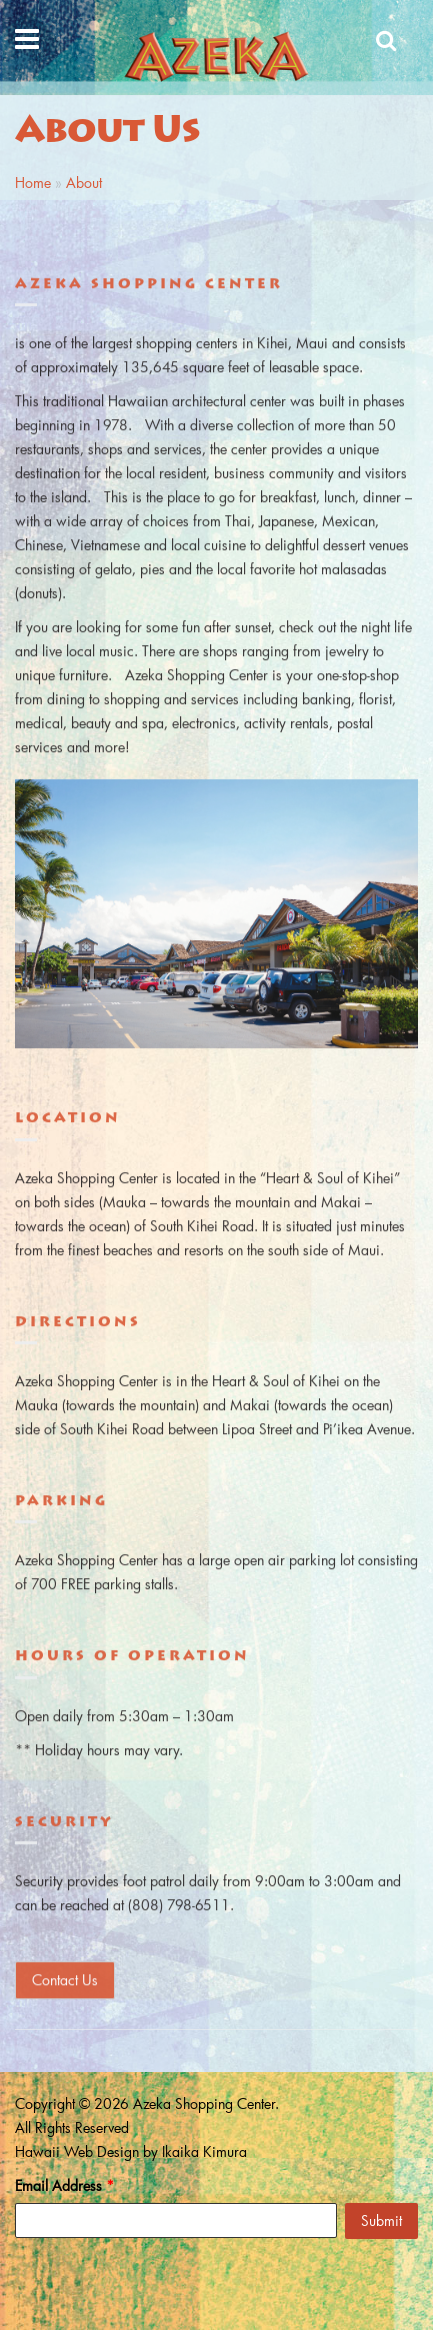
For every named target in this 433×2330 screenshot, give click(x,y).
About (84, 182)
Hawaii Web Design (77, 2151)
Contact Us (65, 1978)
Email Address (64, 2185)
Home (33, 182)
